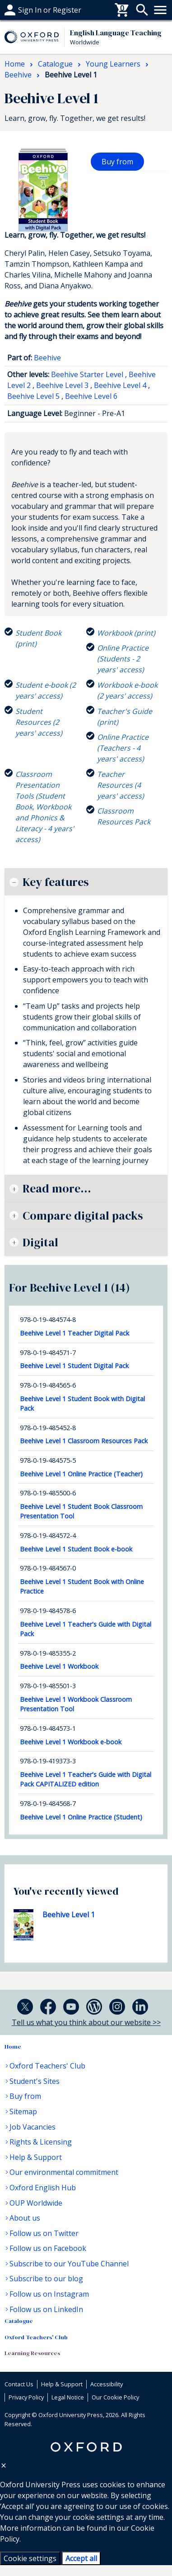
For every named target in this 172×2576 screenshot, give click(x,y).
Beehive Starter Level (87, 374)
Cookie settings (30, 2558)
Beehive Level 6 (91, 396)
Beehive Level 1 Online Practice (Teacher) (81, 1474)
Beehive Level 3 (62, 385)
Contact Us (19, 2384)
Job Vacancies (32, 2127)
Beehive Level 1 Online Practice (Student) (81, 1817)
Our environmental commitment (63, 2172)
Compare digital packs (83, 1215)
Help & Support (35, 2157)
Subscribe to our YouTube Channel (69, 2264)
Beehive (47, 358)
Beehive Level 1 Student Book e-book (76, 1549)
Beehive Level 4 (120, 385)
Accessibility (106, 2384)
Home (13, 2046)
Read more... (57, 1188)
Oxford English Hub (42, 2188)
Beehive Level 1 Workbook (59, 1666)
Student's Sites (34, 2081)
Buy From (21, 10)
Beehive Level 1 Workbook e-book (70, 1742)
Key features (55, 882)
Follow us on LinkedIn (46, 2309)
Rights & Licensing (40, 2142)
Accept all (81, 2558)
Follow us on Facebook (47, 2248)
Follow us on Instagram (49, 2294)
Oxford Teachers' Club (47, 2066)
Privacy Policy (26, 2397)
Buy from (117, 162)
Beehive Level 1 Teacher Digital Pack (74, 1333)
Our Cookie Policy (115, 2397)
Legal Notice (67, 2397)
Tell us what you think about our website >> (86, 2022)
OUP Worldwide (35, 2203)
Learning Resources (32, 2353)
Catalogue (19, 2321)
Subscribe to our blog (46, 2279)
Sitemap (23, 2111)
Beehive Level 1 (68, 1915)
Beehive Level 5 (33, 396)
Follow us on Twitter (44, 2233)
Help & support (30, 10)
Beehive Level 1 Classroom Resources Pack (84, 1440)
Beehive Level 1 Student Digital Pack (74, 1365)
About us (24, 2218)
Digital (40, 1242)
